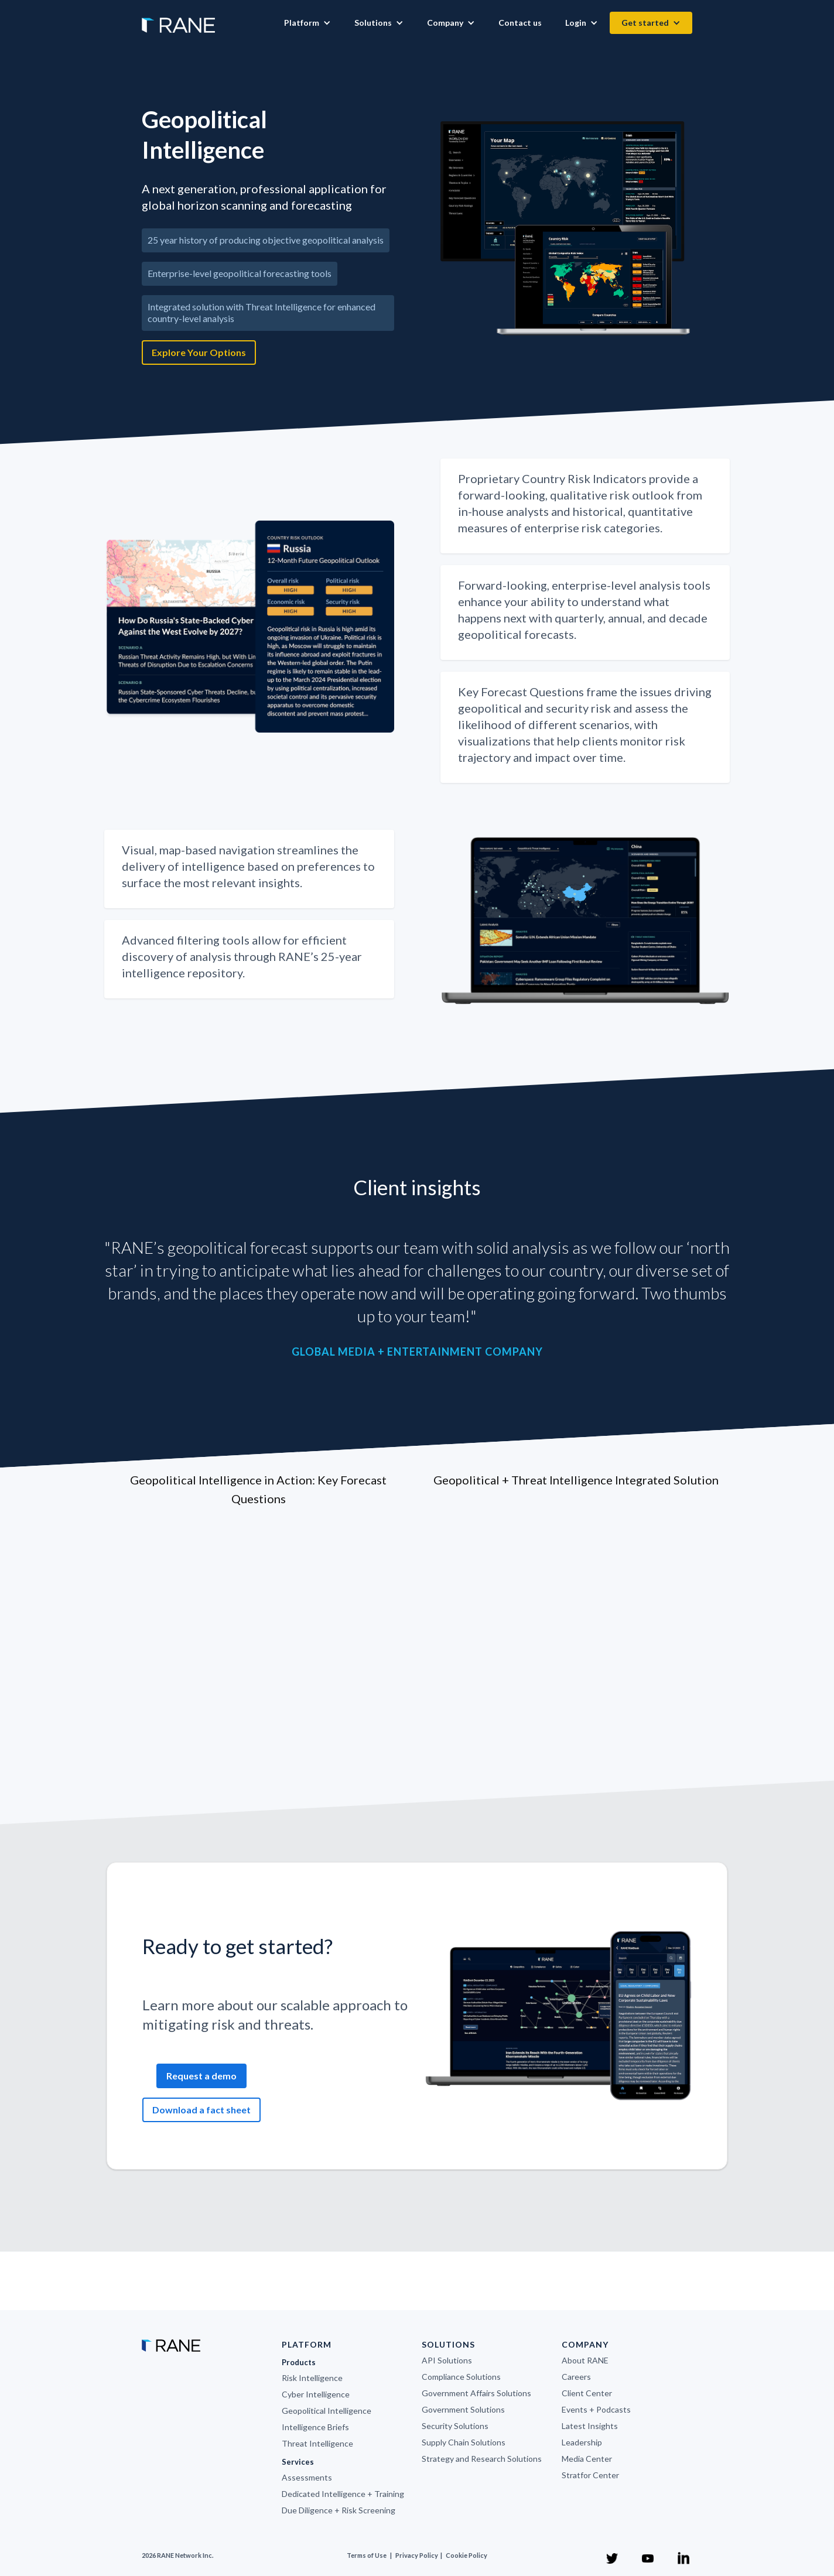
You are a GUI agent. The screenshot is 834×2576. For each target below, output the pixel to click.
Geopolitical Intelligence (326, 2411)
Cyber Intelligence (316, 2394)
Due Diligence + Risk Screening (338, 2510)
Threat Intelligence (317, 2443)
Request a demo (201, 2075)
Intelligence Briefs (315, 2427)
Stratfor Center (590, 2475)
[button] (307, 23)
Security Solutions (455, 2426)
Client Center (587, 2393)
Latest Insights (590, 2426)
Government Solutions (463, 2409)
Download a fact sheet (201, 2109)
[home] (178, 19)
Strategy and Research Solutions (482, 2459)
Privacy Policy (417, 2555)
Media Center (587, 2459)
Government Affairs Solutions (476, 2393)
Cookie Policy (466, 2555)
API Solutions (447, 2360)
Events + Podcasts (596, 2409)
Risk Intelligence (312, 2378)
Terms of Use (367, 2555)
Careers (576, 2377)
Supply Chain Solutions (463, 2442)
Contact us (520, 23)
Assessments (307, 2477)
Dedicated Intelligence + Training (343, 2494)
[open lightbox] (566, 228)
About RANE (585, 2360)
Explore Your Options (199, 352)
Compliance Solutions (461, 2377)
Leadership (582, 2442)
